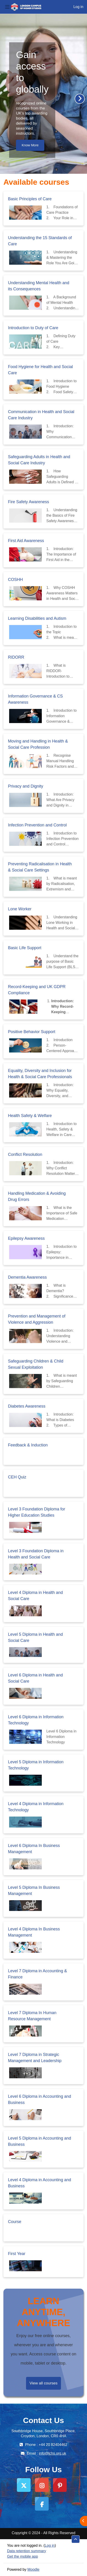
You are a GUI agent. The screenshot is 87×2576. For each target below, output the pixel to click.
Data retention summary (26, 2551)
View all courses (43, 2383)
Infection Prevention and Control (37, 825)
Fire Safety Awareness (28, 502)
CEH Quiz (17, 1477)
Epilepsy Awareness (26, 1238)
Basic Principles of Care (30, 199)
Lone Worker (20, 909)
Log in (78, 7)
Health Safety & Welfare (30, 1115)
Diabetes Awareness (26, 1406)
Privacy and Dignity (25, 786)
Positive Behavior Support (31, 1031)
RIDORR (16, 657)
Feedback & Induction (28, 1445)
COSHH (15, 579)
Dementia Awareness (27, 1277)
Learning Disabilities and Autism (37, 618)
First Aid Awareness (26, 540)
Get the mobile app (22, 2556)
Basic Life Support (24, 948)
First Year (16, 2253)
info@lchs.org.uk (52, 2453)
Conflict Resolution (25, 1154)
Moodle (33, 2569)
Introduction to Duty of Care (33, 328)
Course (14, 2221)
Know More (30, 145)
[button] (75, 2539)
